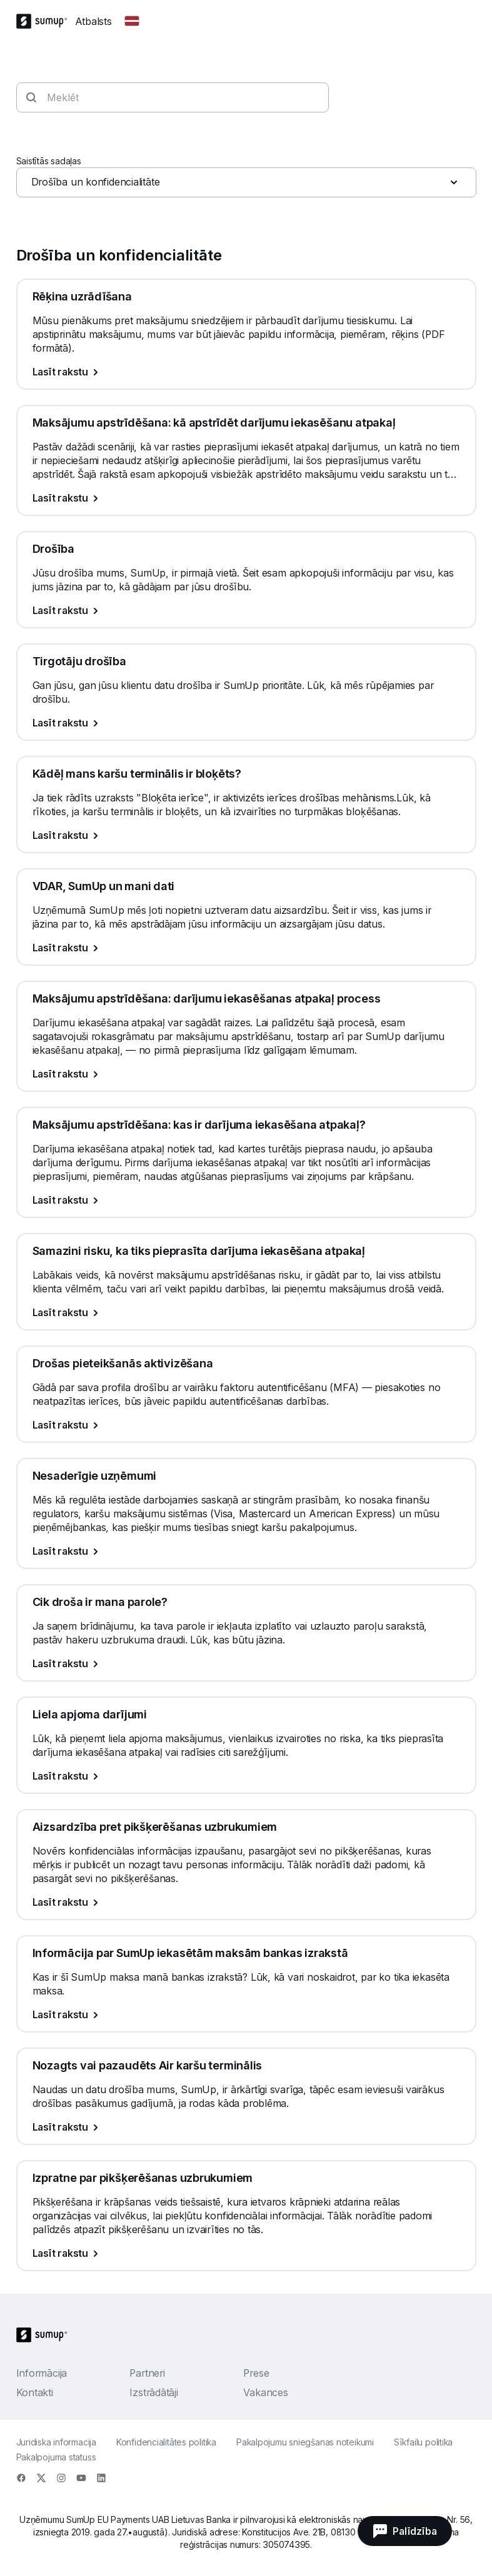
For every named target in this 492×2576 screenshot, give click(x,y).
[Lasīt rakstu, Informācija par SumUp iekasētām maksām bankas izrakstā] (246, 2014)
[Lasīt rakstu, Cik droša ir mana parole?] (246, 1663)
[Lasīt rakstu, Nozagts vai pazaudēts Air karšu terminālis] (246, 2127)
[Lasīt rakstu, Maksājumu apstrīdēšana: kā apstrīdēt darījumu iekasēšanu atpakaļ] (246, 498)
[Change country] (132, 21)
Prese (256, 2373)
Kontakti (34, 2392)
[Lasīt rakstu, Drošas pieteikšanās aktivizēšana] (246, 1425)
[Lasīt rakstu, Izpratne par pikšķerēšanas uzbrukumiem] (246, 2253)
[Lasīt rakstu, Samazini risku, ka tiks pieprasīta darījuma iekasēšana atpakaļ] (246, 1312)
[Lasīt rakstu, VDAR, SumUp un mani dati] (246, 947)
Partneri (146, 2373)
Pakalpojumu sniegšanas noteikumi (305, 2442)
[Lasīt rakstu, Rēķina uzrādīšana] (246, 372)
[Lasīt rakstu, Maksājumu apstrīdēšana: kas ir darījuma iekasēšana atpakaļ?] (246, 1200)
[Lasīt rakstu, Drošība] (246, 610)
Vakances (265, 2392)
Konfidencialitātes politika (166, 2442)
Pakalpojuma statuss (56, 2457)
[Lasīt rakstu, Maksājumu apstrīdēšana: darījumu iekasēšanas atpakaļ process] (246, 1074)
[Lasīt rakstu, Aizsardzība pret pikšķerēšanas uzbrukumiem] (246, 1902)
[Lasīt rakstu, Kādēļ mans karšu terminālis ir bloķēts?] (246, 835)
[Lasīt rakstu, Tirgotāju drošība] (246, 723)
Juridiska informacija (56, 2442)
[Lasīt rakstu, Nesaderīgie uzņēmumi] (246, 1551)
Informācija (42, 2373)
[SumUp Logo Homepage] (45, 21)
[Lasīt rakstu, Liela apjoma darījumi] (246, 1776)
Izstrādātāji (153, 2392)
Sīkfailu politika (423, 2442)
